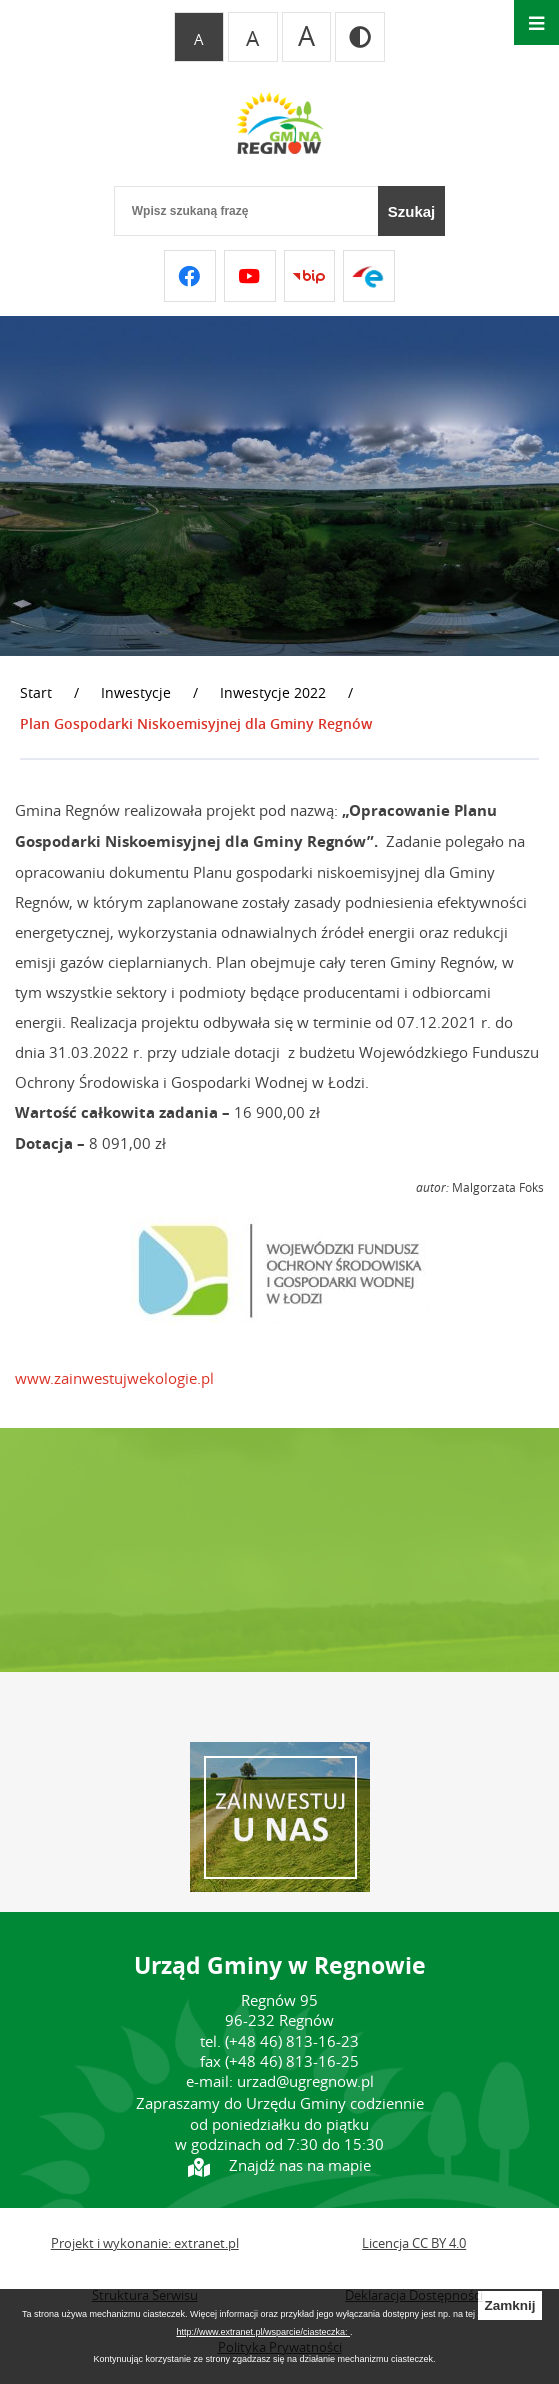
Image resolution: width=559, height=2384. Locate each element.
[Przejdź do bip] (310, 276)
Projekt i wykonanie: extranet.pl (145, 2243)
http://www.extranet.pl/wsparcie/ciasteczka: (263, 2332)
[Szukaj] (412, 211)
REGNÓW (279, 1550)
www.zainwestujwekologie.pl (114, 1378)
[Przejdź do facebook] (190, 276)
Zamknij (509, 2305)
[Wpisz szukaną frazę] (246, 211)
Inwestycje (136, 692)
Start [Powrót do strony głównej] (36, 692)
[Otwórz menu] (536, 22)
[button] (280, 1318)
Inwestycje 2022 (273, 692)
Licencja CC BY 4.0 (414, 2243)
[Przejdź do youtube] (250, 276)
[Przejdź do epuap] (369, 276)
